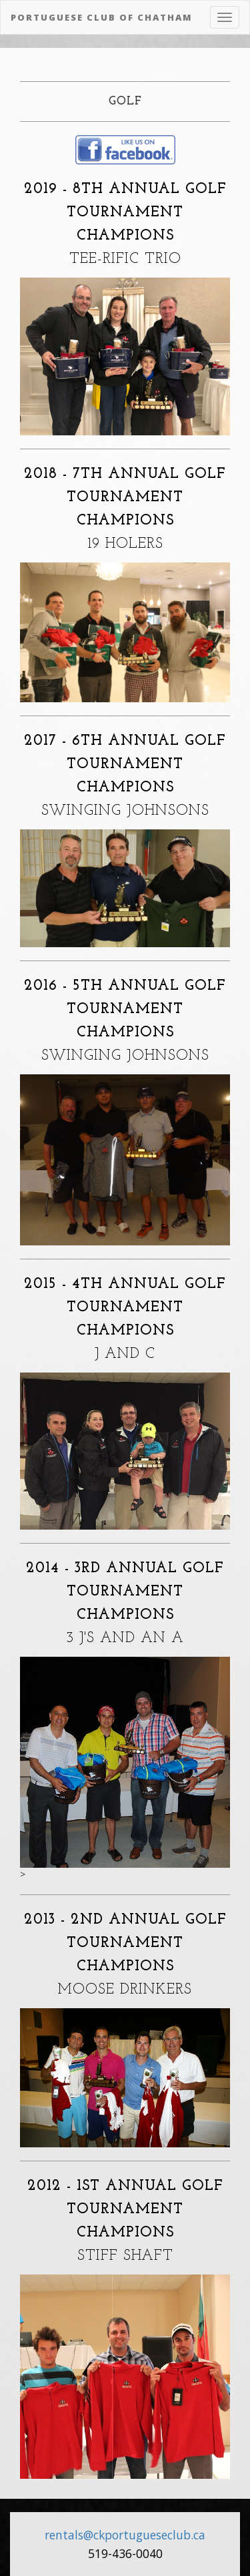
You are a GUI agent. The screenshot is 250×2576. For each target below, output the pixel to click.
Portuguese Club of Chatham (102, 17)
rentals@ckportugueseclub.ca (125, 2535)
